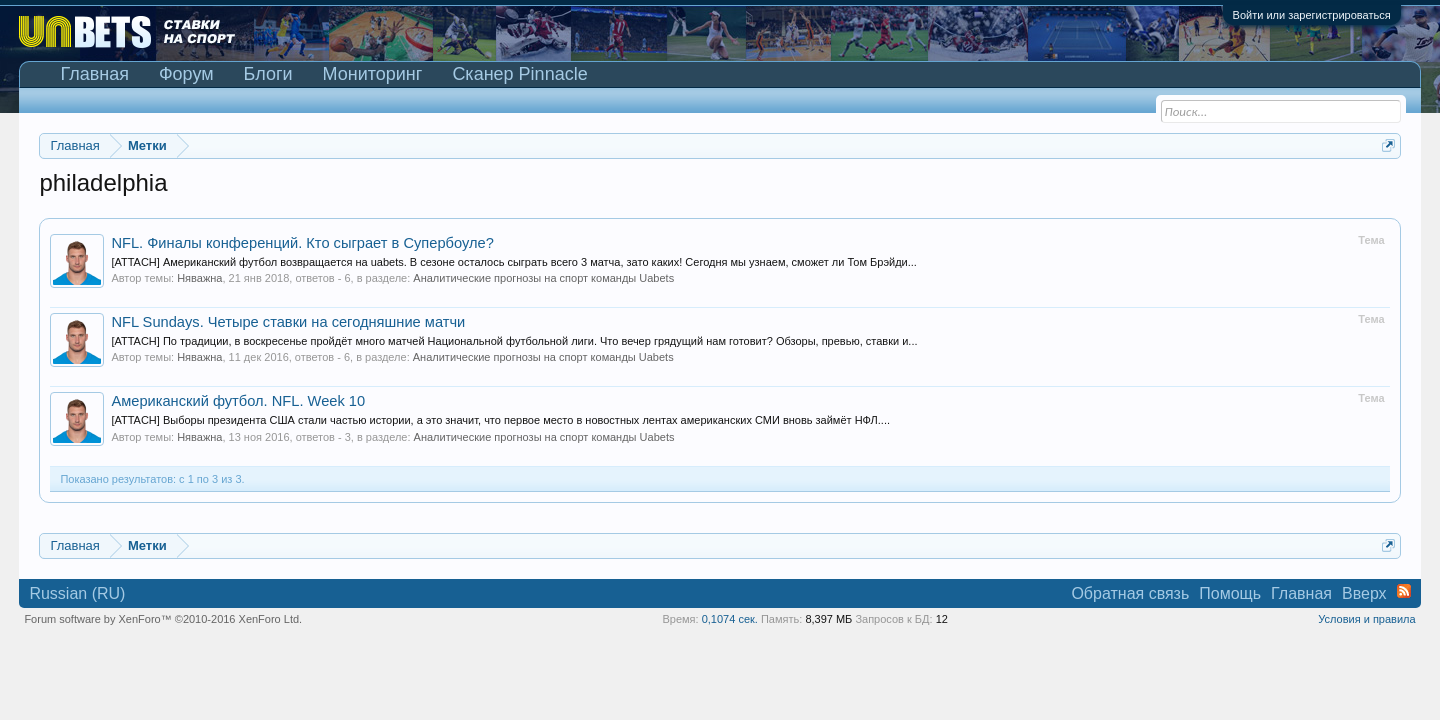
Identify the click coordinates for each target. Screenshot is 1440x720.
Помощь (1230, 593)
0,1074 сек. (730, 619)
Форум (186, 74)
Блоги (268, 74)
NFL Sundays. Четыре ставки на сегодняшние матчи (288, 322)
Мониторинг (373, 74)
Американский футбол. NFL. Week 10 (238, 401)
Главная (94, 74)
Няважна (199, 278)
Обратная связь (1130, 593)
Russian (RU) (77, 593)
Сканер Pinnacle (519, 74)
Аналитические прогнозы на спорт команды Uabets (543, 278)
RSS (1404, 591)
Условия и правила (1366, 619)
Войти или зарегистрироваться (1312, 15)
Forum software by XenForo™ (163, 619)
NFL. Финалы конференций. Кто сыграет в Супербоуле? (302, 243)
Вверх (1364, 593)
